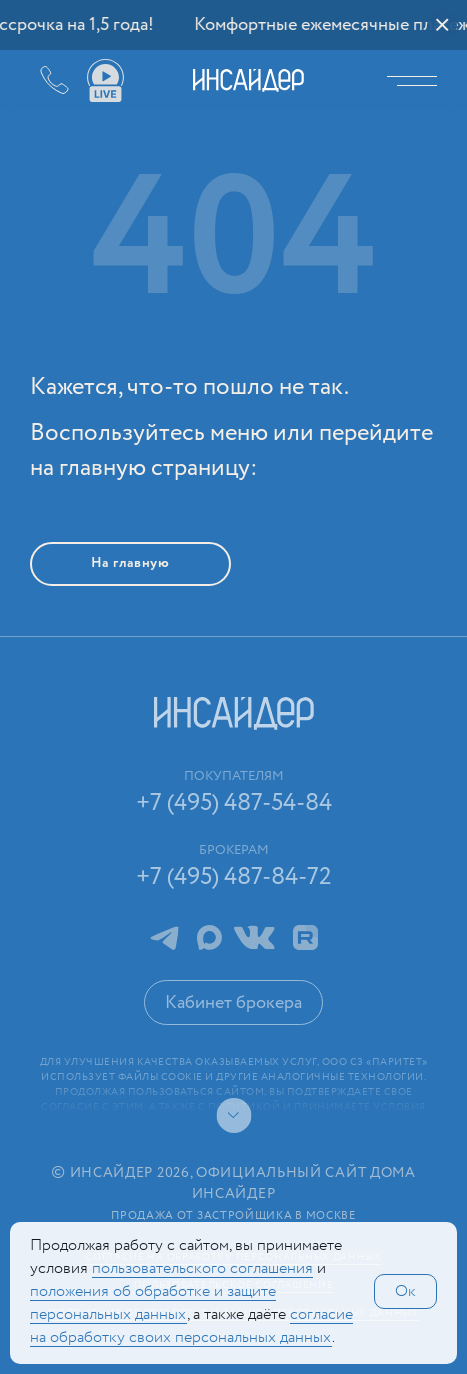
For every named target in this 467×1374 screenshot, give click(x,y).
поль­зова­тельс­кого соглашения (202, 1268)
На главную (130, 563)
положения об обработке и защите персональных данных (153, 1303)
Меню (417, 80)
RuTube (305, 937)
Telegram (164, 937)
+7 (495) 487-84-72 (234, 877)
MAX (209, 937)
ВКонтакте (254, 937)
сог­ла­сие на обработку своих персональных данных (191, 1326)
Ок (405, 1291)
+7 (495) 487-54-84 (40, 80)
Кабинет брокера (233, 1003)
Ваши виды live (105, 81)
